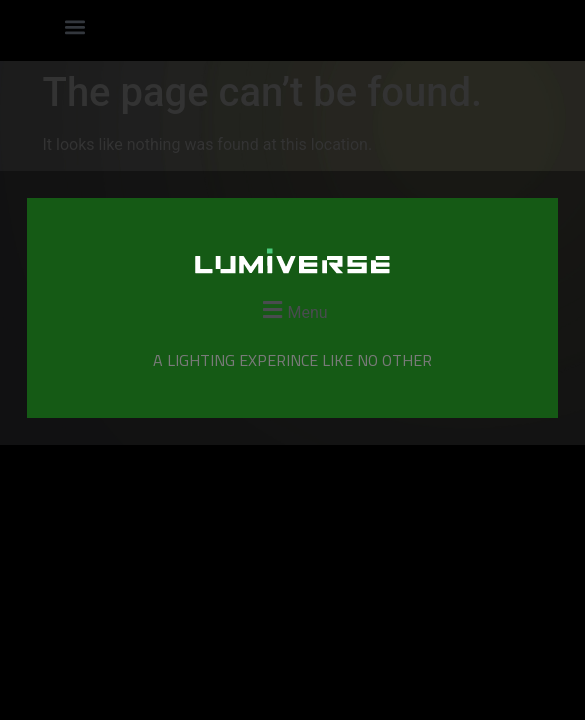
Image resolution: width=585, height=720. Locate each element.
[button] (74, 26)
